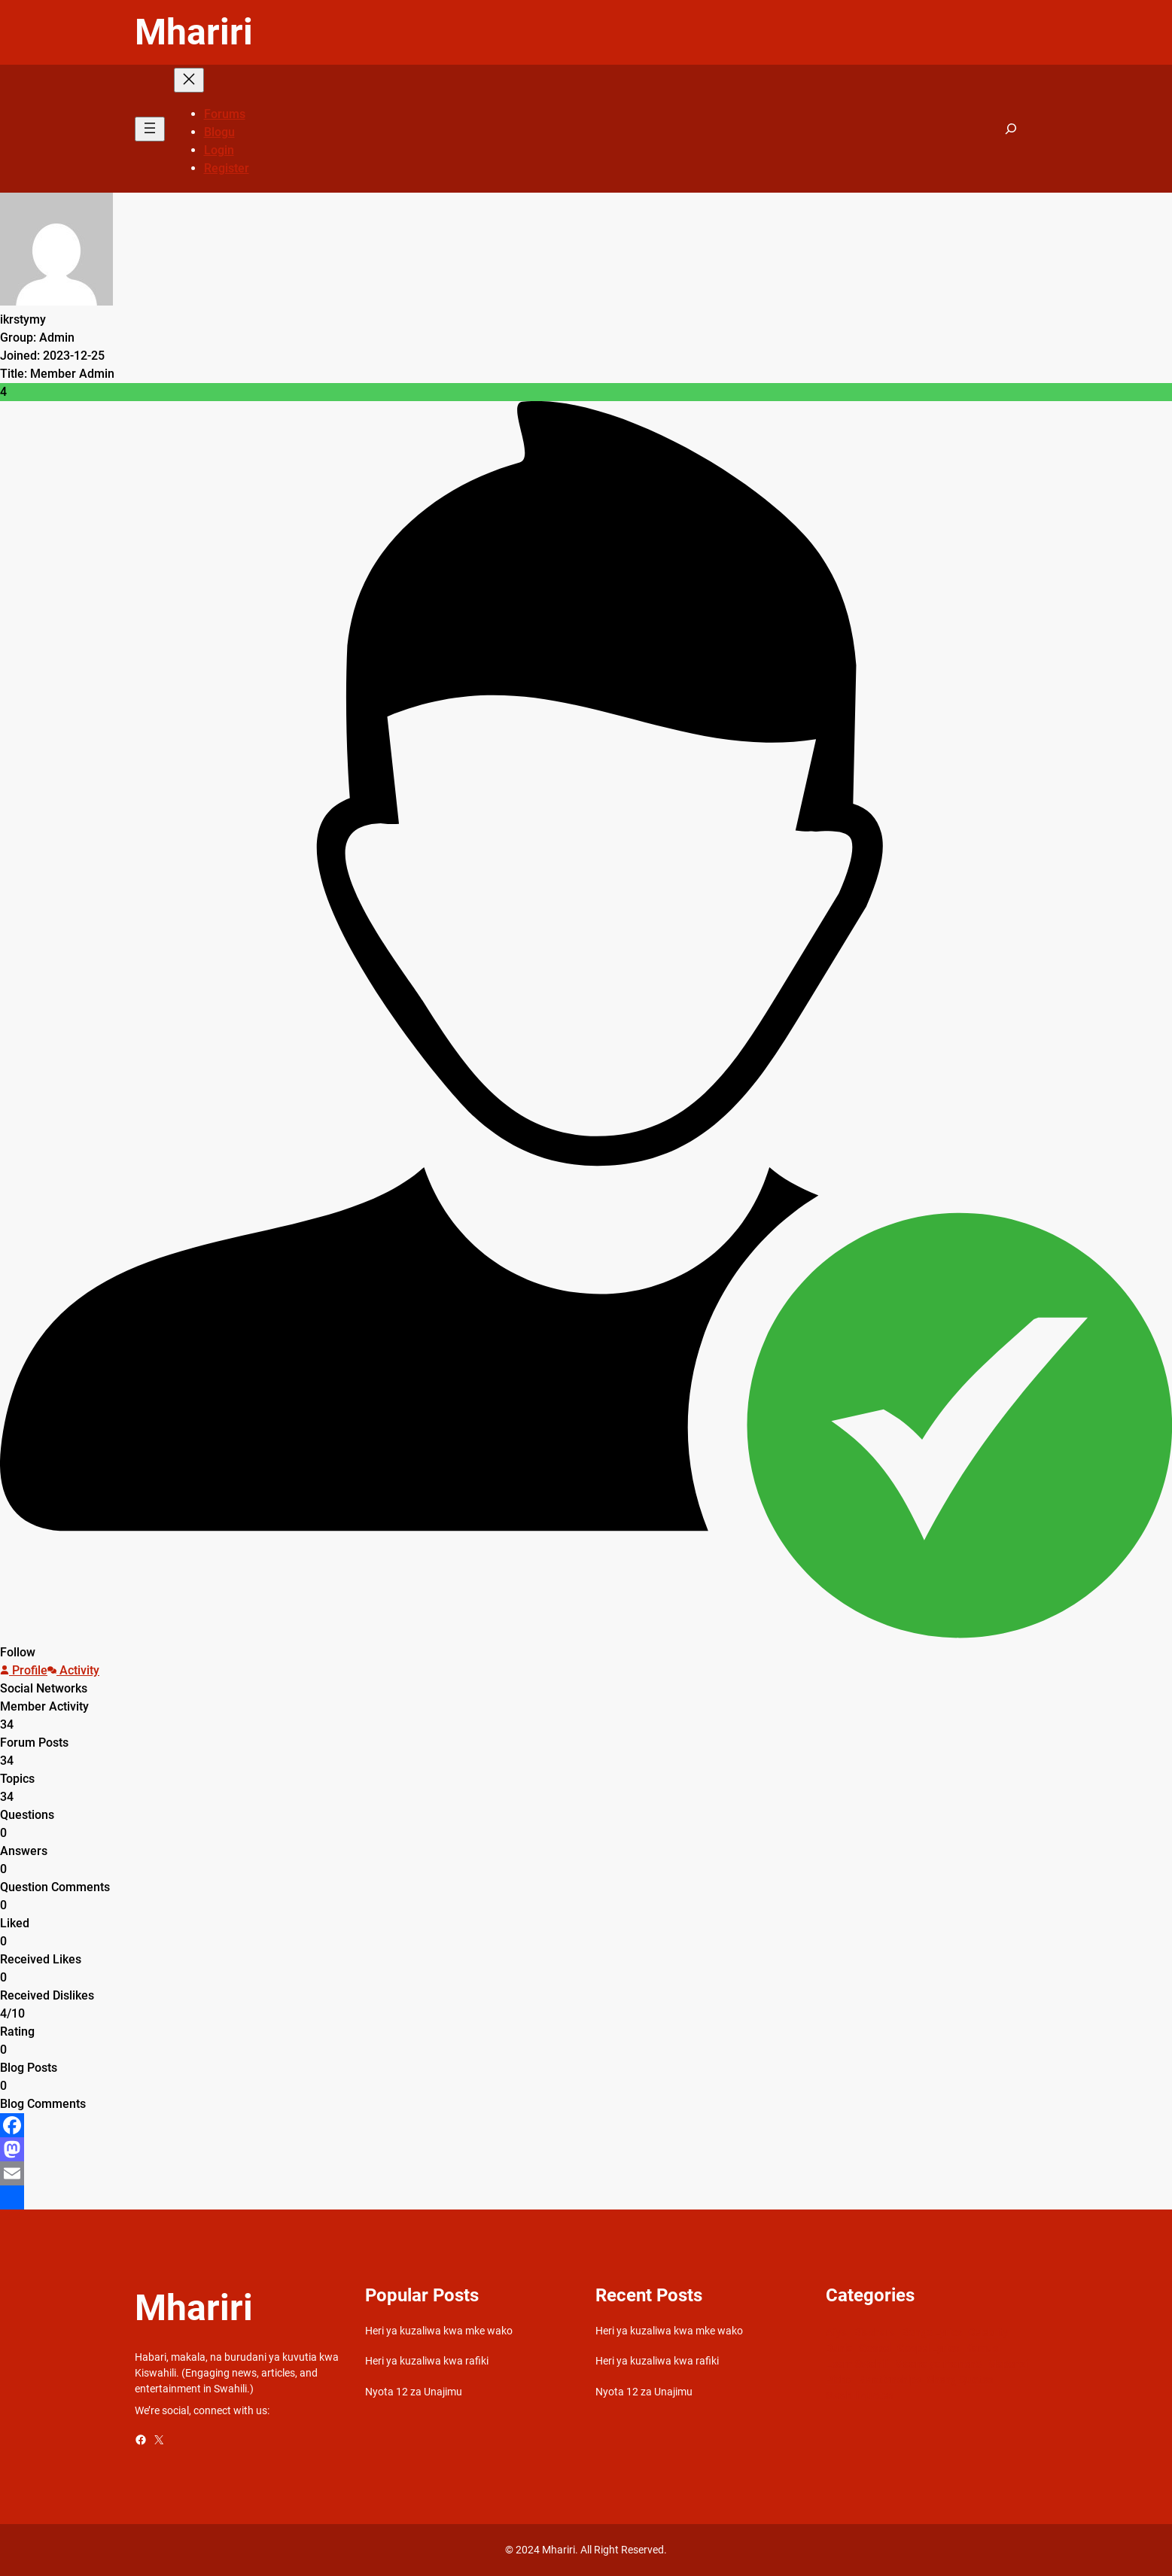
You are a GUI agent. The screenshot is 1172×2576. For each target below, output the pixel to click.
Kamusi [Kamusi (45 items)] (982, 2348)
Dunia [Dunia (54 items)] (839, 2348)
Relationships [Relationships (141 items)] (889, 2380)
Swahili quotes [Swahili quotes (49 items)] (859, 2395)
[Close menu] (189, 80)
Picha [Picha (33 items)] (839, 2380)
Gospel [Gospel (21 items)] (875, 2348)
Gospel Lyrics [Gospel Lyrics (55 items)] (928, 2348)
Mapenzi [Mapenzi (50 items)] (1007, 2364)
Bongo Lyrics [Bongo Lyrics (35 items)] (932, 2332)
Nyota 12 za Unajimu (413, 2392)
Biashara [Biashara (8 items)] (875, 2332)
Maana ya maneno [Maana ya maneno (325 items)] (938, 2364)
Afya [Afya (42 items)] (837, 2332)
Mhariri (194, 32)
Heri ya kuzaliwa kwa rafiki (427, 2361)
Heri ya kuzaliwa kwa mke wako (439, 2331)
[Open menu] (150, 129)
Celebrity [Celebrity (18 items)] (988, 2332)
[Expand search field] (1011, 129)
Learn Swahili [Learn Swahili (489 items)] (857, 2364)
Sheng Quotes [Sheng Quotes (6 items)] (960, 2380)
